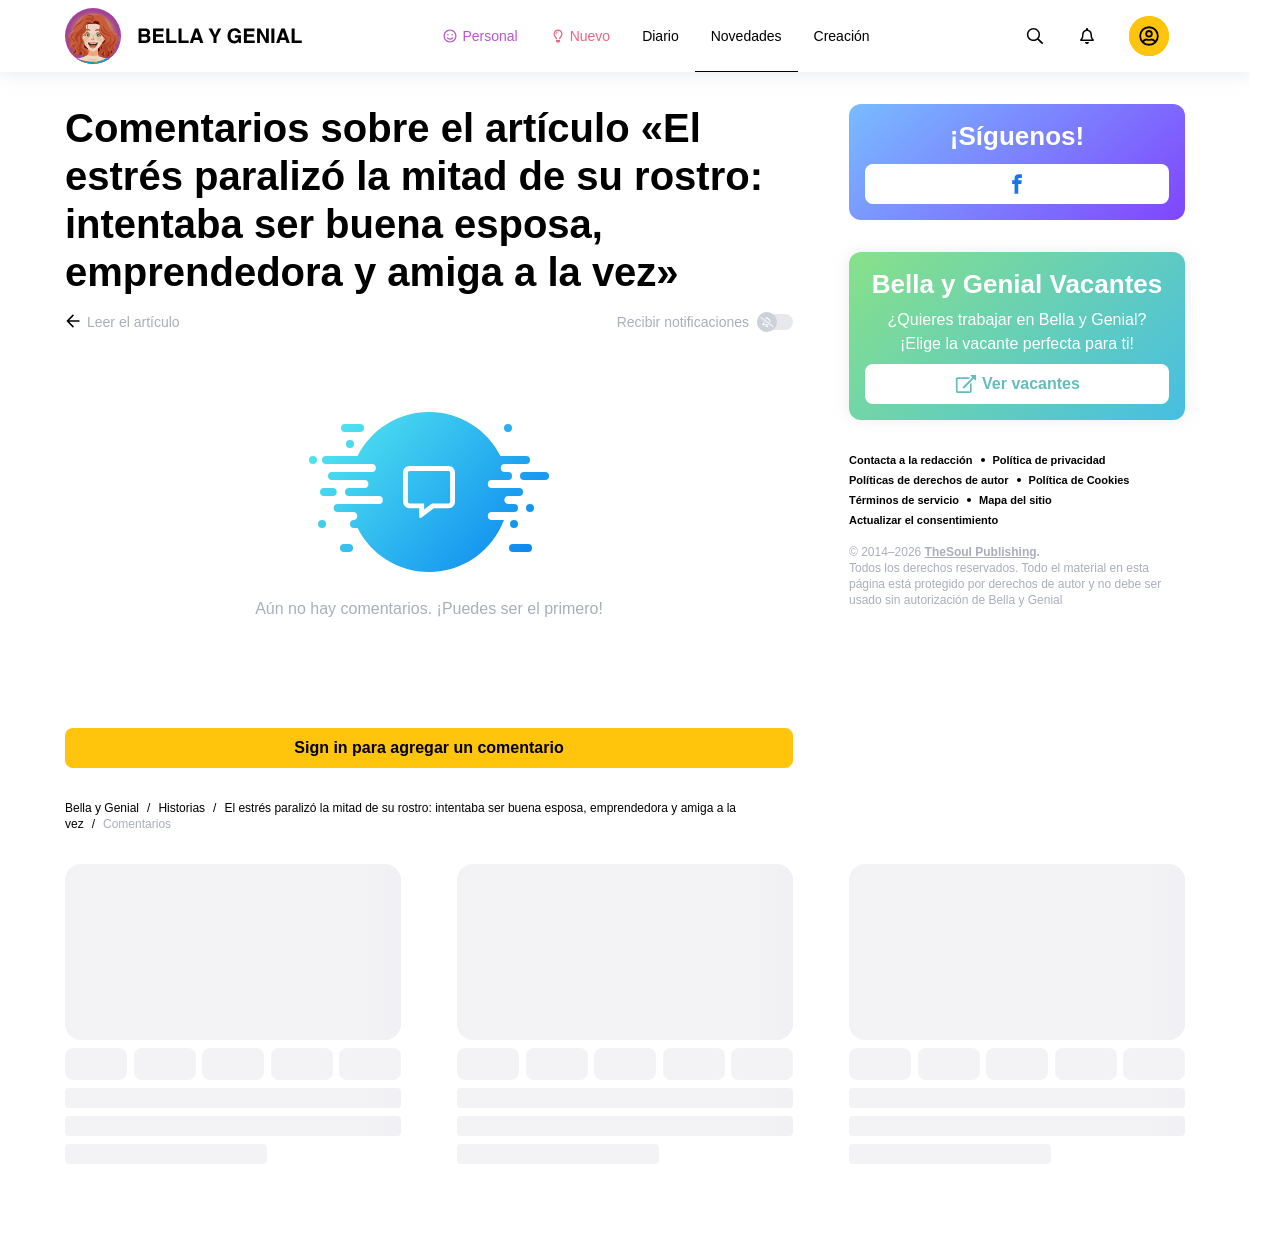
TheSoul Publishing (981, 552)
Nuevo (580, 36)
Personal (479, 36)
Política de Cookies (1079, 480)
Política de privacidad (1049, 460)
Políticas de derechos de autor (929, 480)
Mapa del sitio (1015, 500)
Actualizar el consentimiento (923, 520)
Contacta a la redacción (911, 460)
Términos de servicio (904, 500)
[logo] (184, 36)
